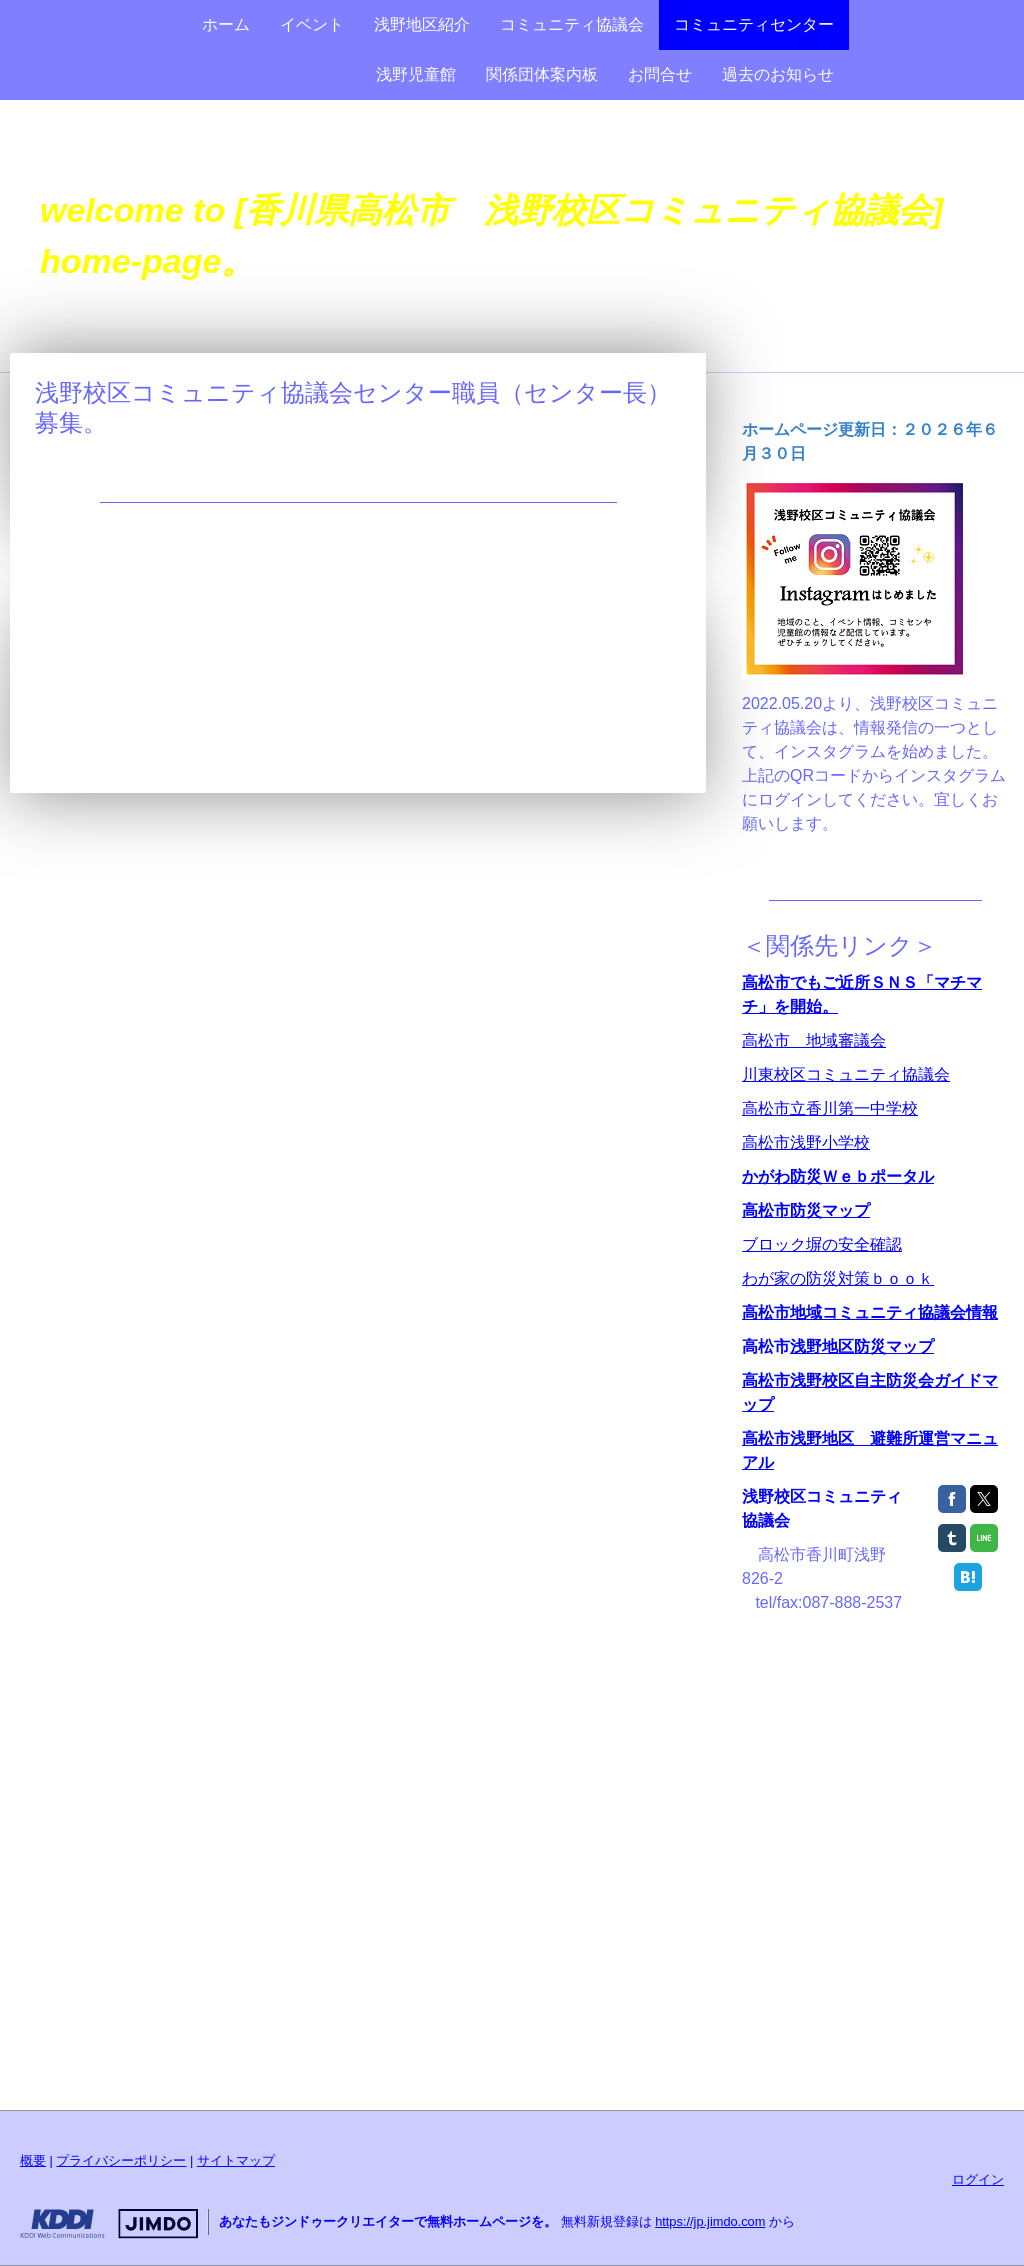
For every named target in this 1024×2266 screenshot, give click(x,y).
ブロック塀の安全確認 (822, 1244)
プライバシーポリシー (121, 2160)
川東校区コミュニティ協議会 (846, 1074)
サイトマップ (236, 2160)
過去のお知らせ (778, 74)
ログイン (978, 2179)
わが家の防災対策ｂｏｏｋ (838, 1278)
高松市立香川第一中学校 (830, 1108)
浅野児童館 (416, 74)
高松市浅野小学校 (806, 1142)
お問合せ (660, 74)
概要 (33, 2160)
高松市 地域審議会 (814, 1040)
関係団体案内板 (542, 74)
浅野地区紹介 (422, 24)
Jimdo (109, 2224)
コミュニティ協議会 (572, 24)
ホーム (226, 24)
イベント (312, 24)
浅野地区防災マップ (862, 1346)
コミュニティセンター (754, 24)
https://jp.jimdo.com (710, 2221)
